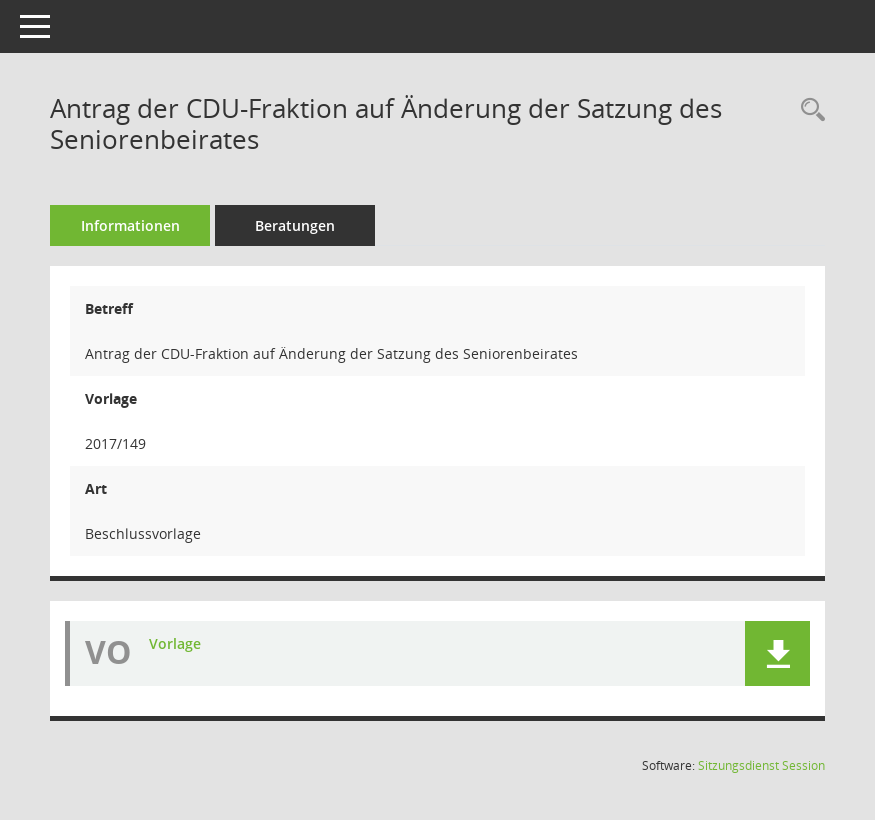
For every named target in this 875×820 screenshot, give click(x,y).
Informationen (130, 225)
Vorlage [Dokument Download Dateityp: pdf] (175, 643)
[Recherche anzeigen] (808, 110)
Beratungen (295, 225)
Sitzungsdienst (761, 765)
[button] (777, 653)
